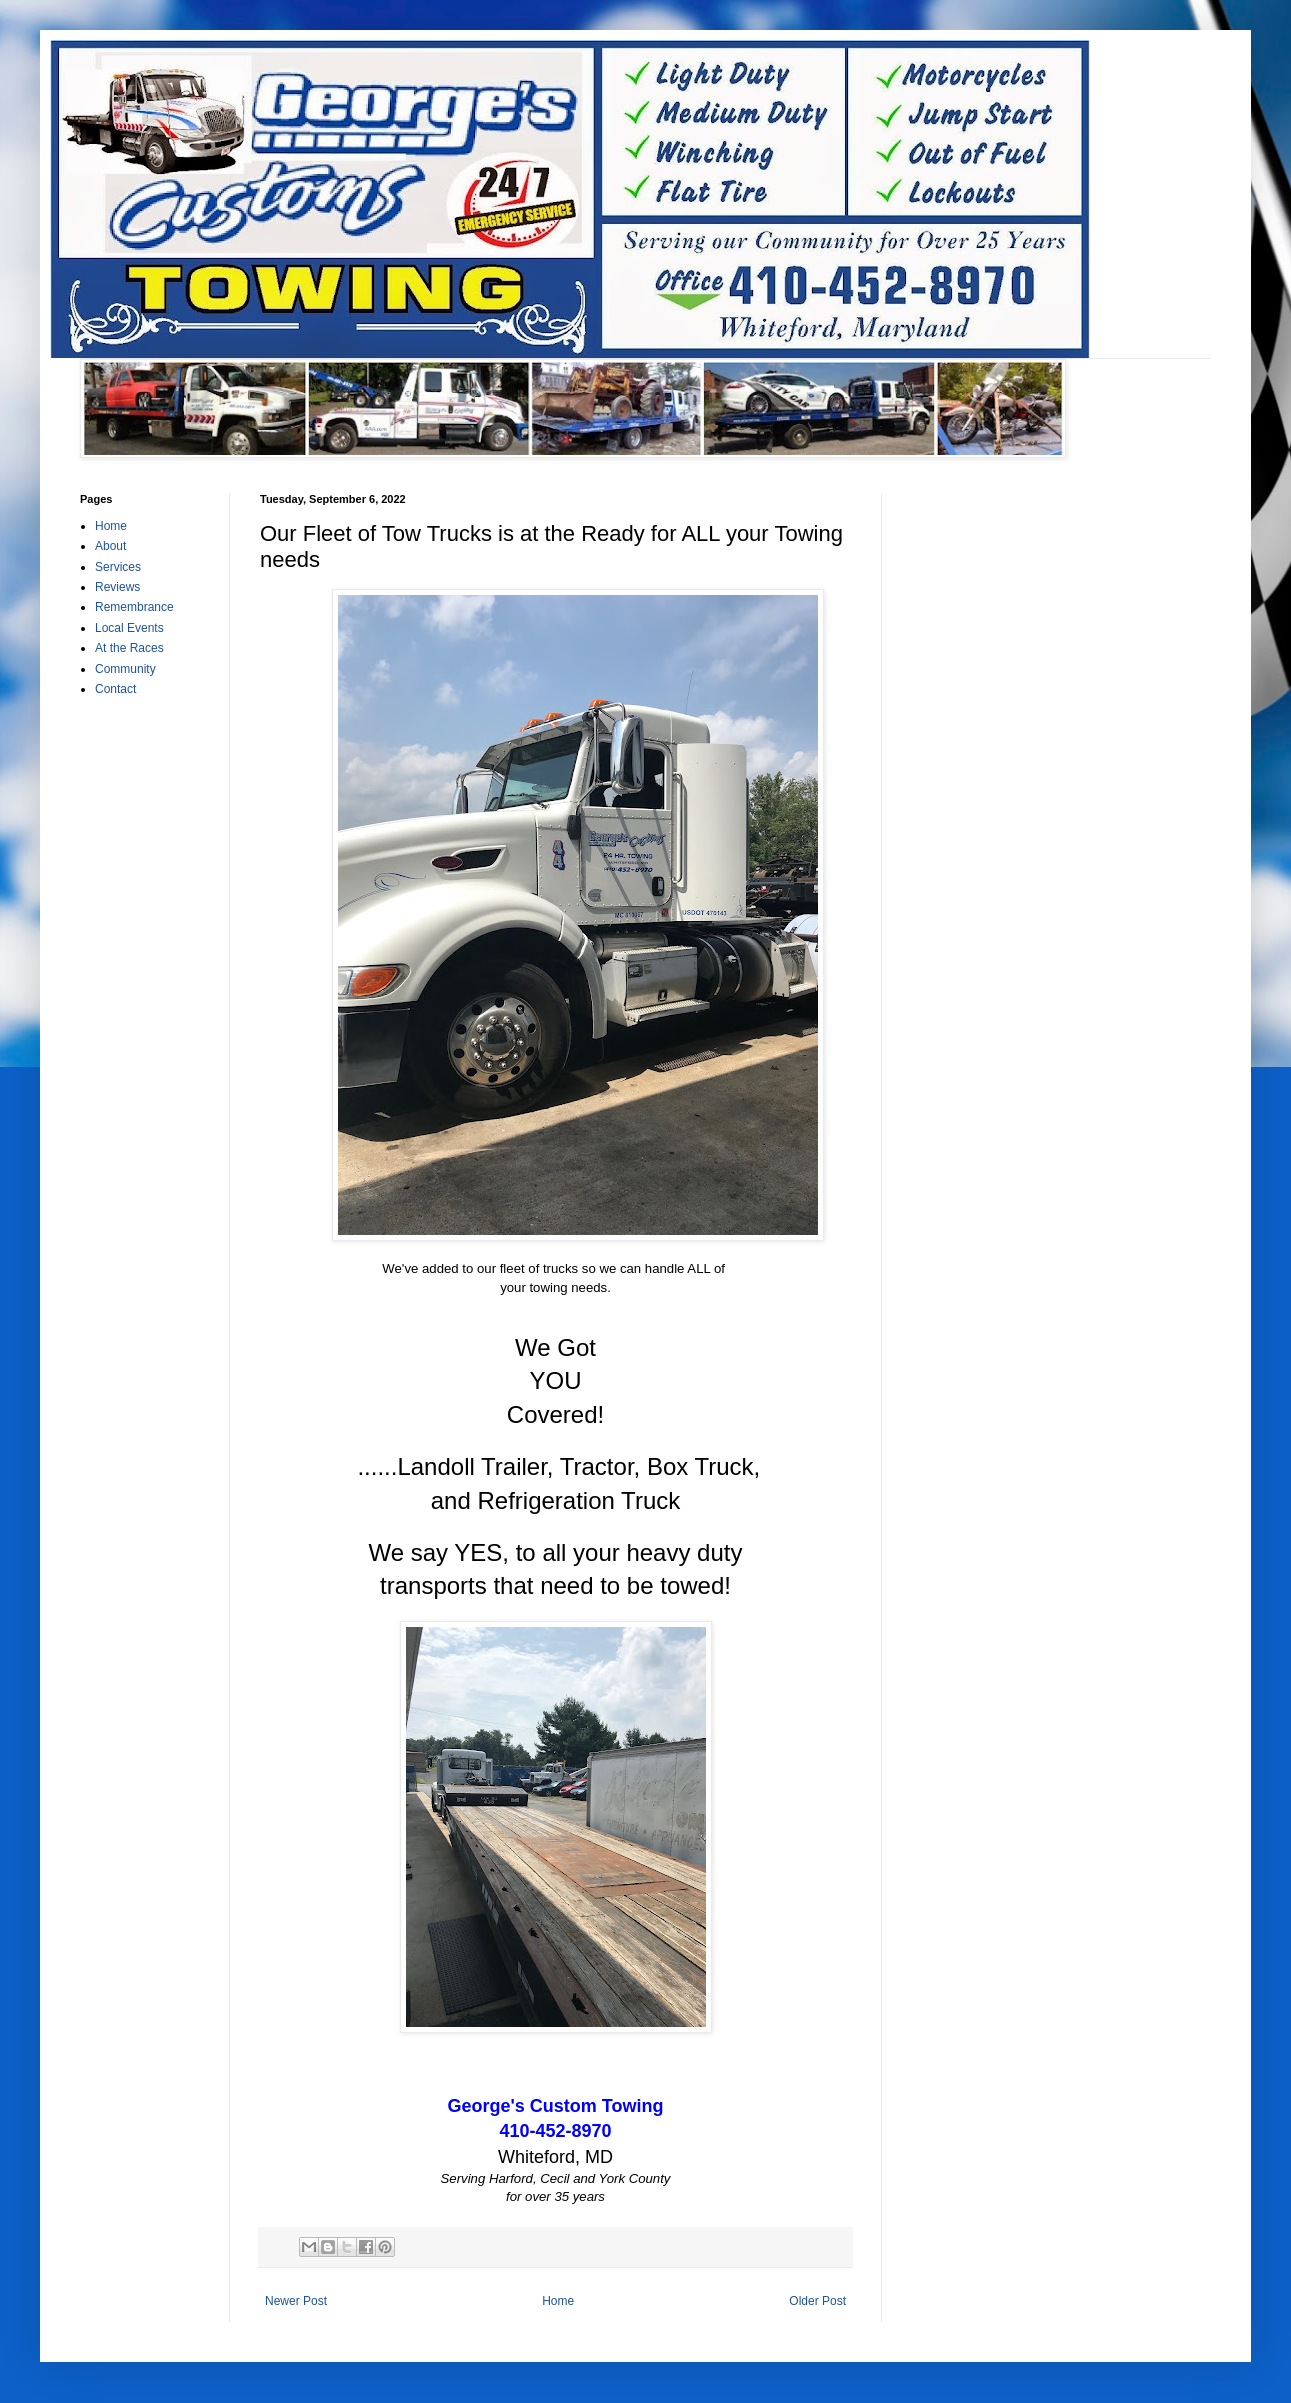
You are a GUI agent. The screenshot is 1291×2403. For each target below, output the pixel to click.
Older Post (817, 2301)
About (110, 546)
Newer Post (296, 2301)
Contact (115, 689)
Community (125, 669)
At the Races (129, 648)
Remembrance (134, 607)
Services (118, 567)
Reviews (117, 587)
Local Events (129, 628)
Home (558, 2301)
